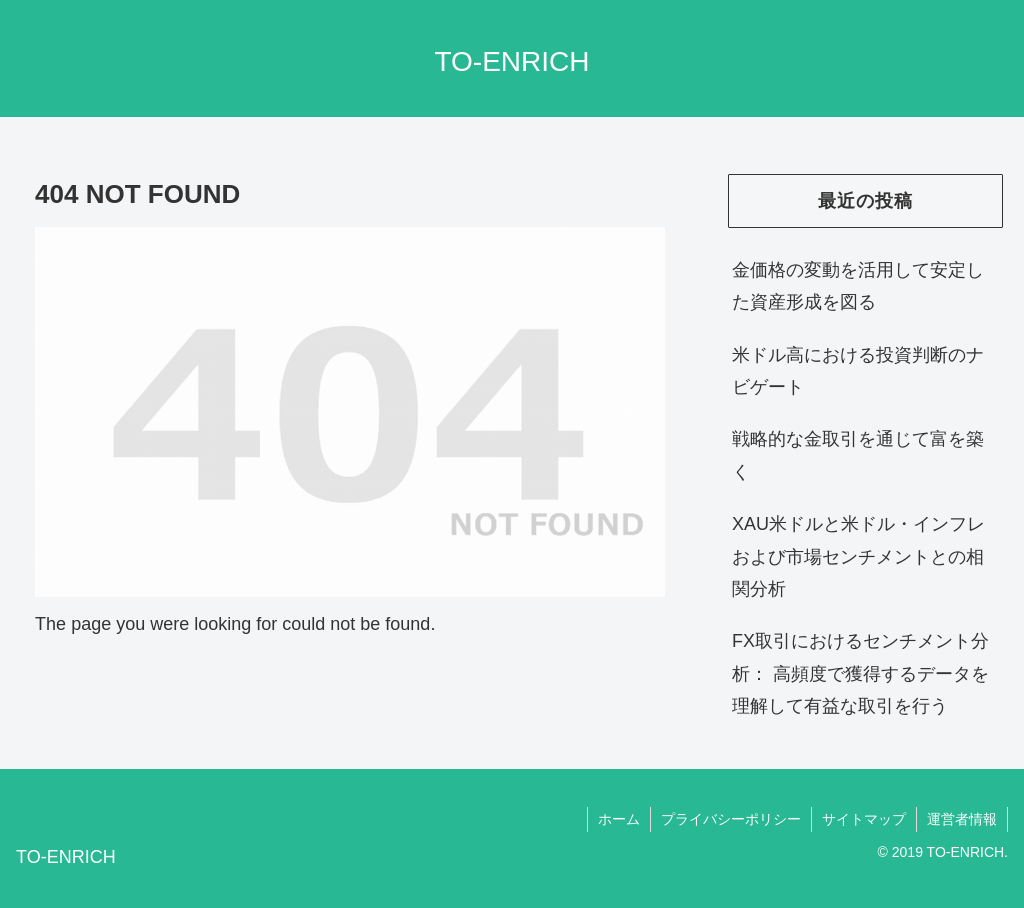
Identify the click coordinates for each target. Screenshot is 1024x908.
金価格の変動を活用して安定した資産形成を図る (858, 286)
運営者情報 (962, 819)
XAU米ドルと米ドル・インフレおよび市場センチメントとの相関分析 (858, 556)
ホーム (619, 819)
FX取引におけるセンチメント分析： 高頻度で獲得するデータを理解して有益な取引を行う (860, 673)
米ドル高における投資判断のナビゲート (858, 371)
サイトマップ (864, 819)
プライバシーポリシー (731, 819)
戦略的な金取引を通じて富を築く (858, 455)
